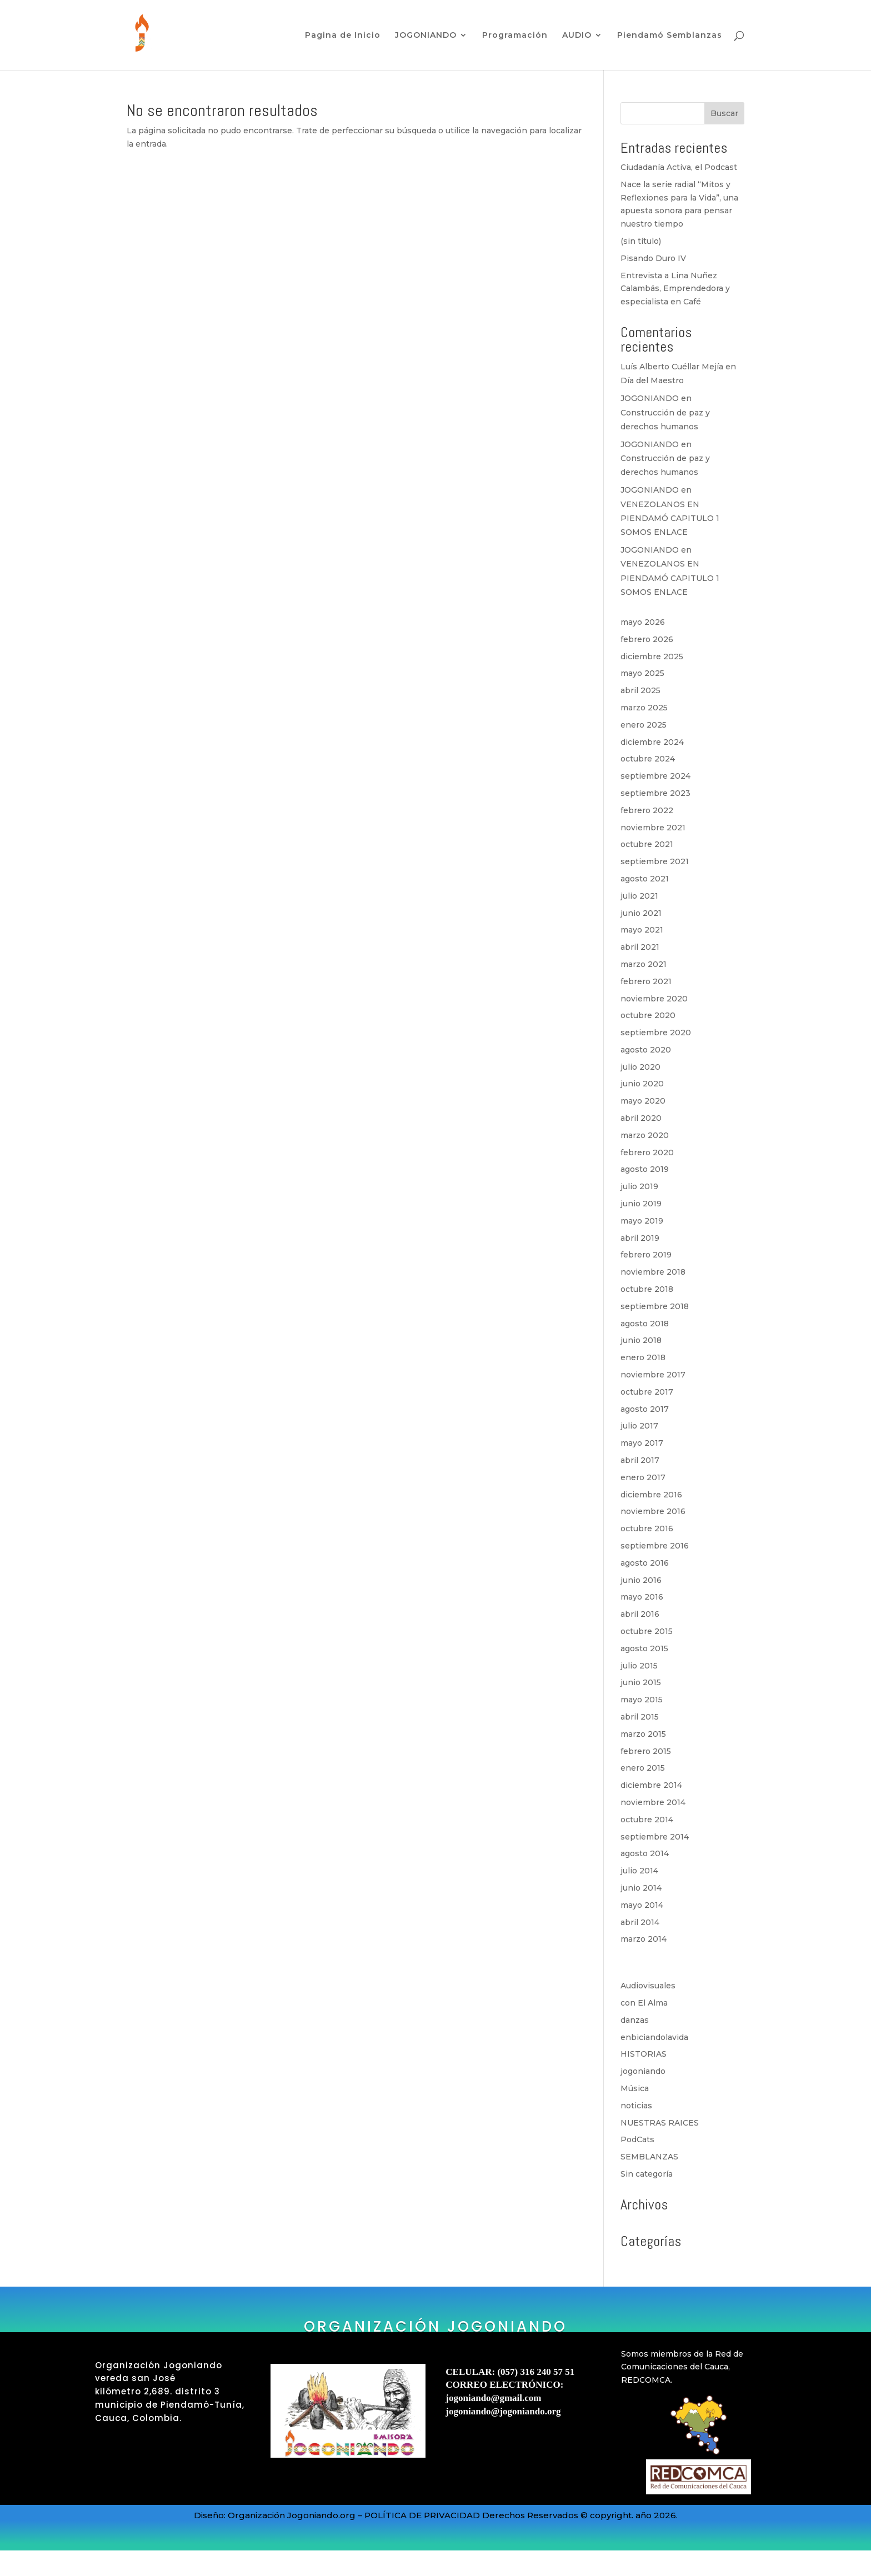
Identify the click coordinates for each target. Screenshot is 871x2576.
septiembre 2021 (654, 861)
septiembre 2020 (655, 1033)
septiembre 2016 (654, 1546)
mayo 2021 (641, 930)
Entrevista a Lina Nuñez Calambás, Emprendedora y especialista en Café (675, 288)
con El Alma (644, 2003)
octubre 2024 (647, 759)
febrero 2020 (647, 1152)
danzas (634, 2020)
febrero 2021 (646, 981)
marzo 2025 (644, 708)
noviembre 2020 (654, 999)
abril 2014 (639, 1922)
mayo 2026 (642, 622)
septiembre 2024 (655, 776)
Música (634, 2088)
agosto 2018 (644, 1324)
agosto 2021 (644, 879)
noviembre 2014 (652, 1802)
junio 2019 (641, 1204)
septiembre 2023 (655, 793)
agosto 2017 (644, 1409)
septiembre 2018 (654, 1306)
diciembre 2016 (651, 1495)
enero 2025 (643, 725)
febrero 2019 (646, 1255)
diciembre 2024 (652, 742)
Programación (515, 35)
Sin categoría (646, 2174)
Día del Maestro (652, 380)
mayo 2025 (642, 673)
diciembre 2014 (651, 1785)
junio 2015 (640, 1682)
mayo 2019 (641, 1221)
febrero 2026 (646, 639)
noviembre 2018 (652, 1272)
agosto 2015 (644, 1648)
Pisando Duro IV (653, 258)
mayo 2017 (641, 1443)
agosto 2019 (644, 1169)
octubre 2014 (646, 1820)
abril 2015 (639, 1717)
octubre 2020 (647, 1015)
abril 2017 (639, 1460)
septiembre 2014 (654, 1837)
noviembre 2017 (652, 1375)
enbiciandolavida (654, 2037)
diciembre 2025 (651, 656)
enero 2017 (642, 1477)
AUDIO (577, 35)
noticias (636, 2106)
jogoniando (642, 2071)
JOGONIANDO (426, 35)
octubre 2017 (646, 1392)
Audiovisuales (647, 1986)
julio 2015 (639, 1666)
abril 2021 (639, 947)
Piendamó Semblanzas (669, 35)
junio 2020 (642, 1084)
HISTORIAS (643, 2054)
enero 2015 (642, 1768)
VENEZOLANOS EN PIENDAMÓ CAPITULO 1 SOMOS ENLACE (669, 518)
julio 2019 (639, 1186)
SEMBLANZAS (649, 2157)
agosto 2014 (644, 1853)
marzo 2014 (643, 1939)
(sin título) (640, 241)
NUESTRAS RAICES (659, 2123)
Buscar (724, 113)
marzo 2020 (644, 1135)
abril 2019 (639, 1238)
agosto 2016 (644, 1563)
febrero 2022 (646, 810)
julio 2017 (639, 1426)
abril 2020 (641, 1118)
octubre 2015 (646, 1631)
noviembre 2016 (652, 1511)
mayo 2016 (641, 1597)
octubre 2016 (646, 1528)
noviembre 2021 (652, 828)
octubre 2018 (646, 1289)
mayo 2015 (641, 1700)
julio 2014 (639, 1871)
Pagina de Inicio (343, 35)
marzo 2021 (643, 964)
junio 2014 (641, 1888)
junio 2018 (641, 1340)
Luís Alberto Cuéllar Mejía (671, 367)
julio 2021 (639, 896)
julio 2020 (640, 1067)
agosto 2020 (645, 1050)
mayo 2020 (642, 1101)
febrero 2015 (645, 1751)
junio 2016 (641, 1580)
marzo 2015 (643, 1734)
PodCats (637, 2139)
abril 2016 (639, 1614)
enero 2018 (642, 1357)
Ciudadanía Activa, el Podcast (678, 167)
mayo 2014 (641, 1905)
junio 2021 (641, 913)
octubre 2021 (646, 844)
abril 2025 (640, 690)
